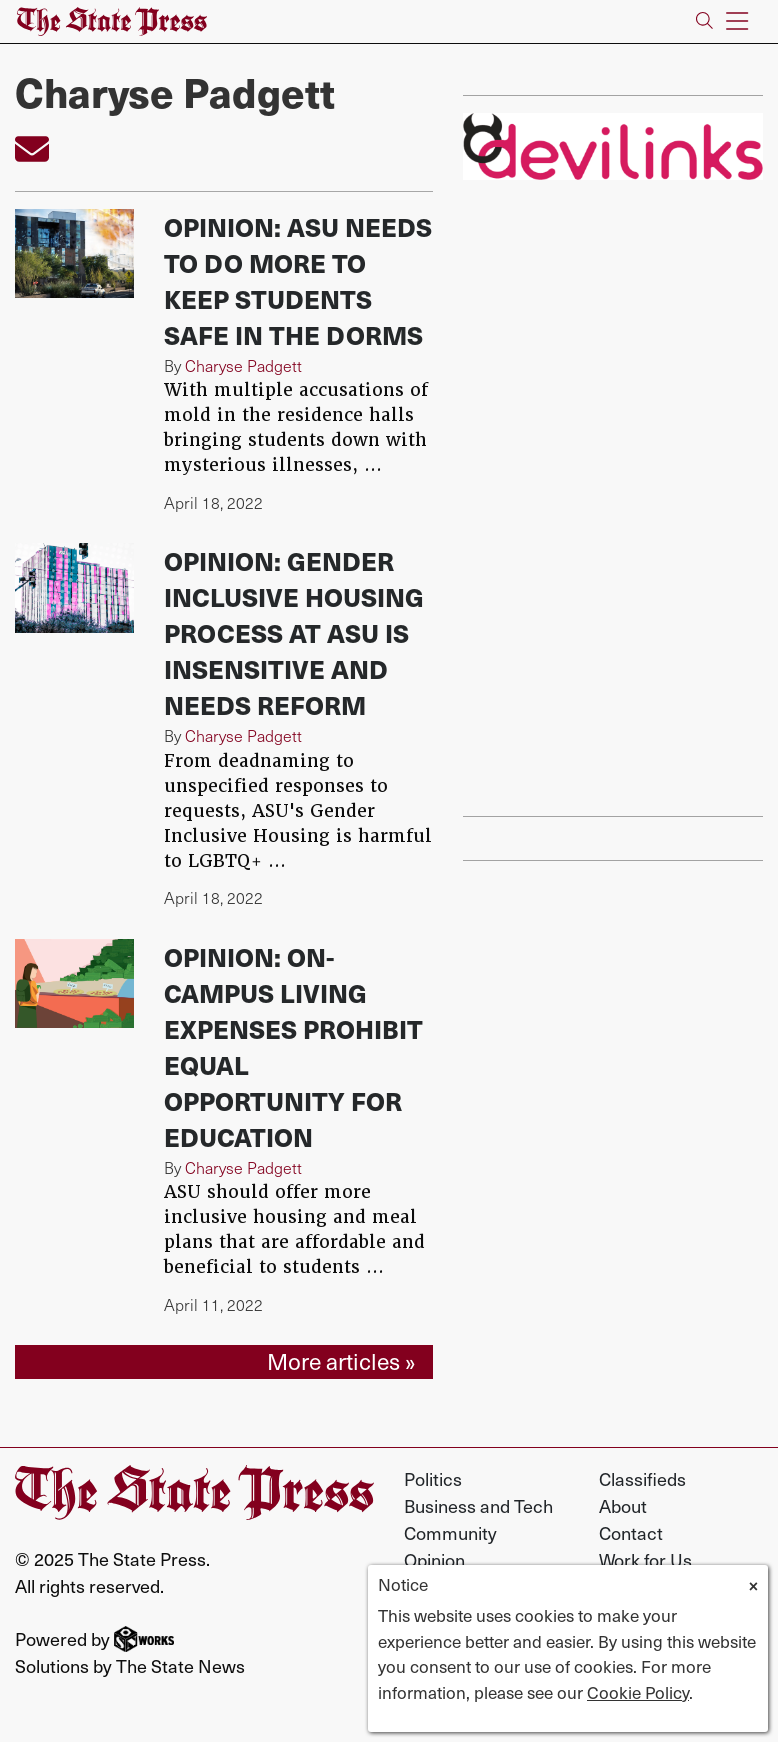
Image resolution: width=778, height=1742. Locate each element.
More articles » (341, 1361)
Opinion (434, 1559)
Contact (631, 1532)
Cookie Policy (638, 1692)
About (623, 1505)
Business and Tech (478, 1505)
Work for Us (645, 1559)
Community (450, 1532)
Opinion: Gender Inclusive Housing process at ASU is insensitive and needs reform (294, 633)
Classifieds (642, 1478)
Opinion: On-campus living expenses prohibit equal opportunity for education (293, 1047)
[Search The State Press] (704, 21)
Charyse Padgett (243, 365)
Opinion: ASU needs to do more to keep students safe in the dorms (298, 281)
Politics (433, 1478)
